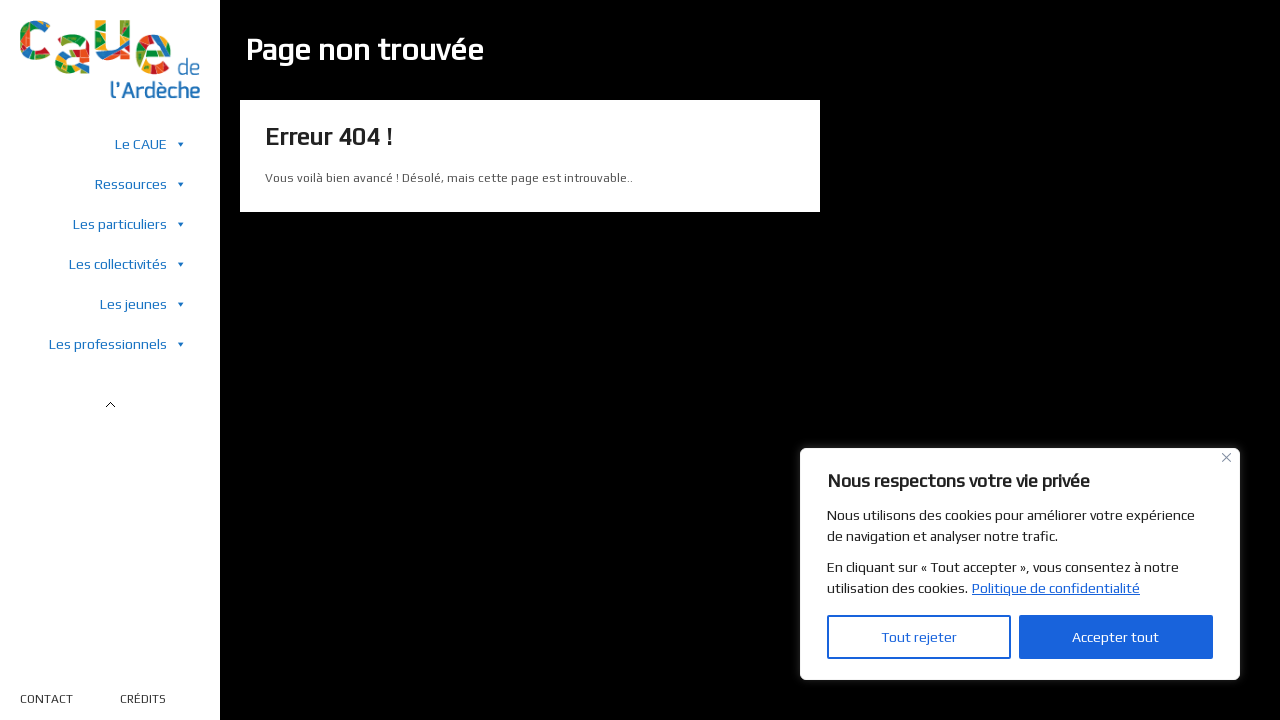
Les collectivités (128, 263)
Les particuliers (130, 223)
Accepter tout (1115, 637)
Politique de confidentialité (1056, 588)
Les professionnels (118, 343)
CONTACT (46, 699)
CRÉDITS (143, 699)
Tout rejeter (919, 637)
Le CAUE (151, 143)
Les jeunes (143, 303)
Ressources (141, 183)
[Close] (1226, 457)
